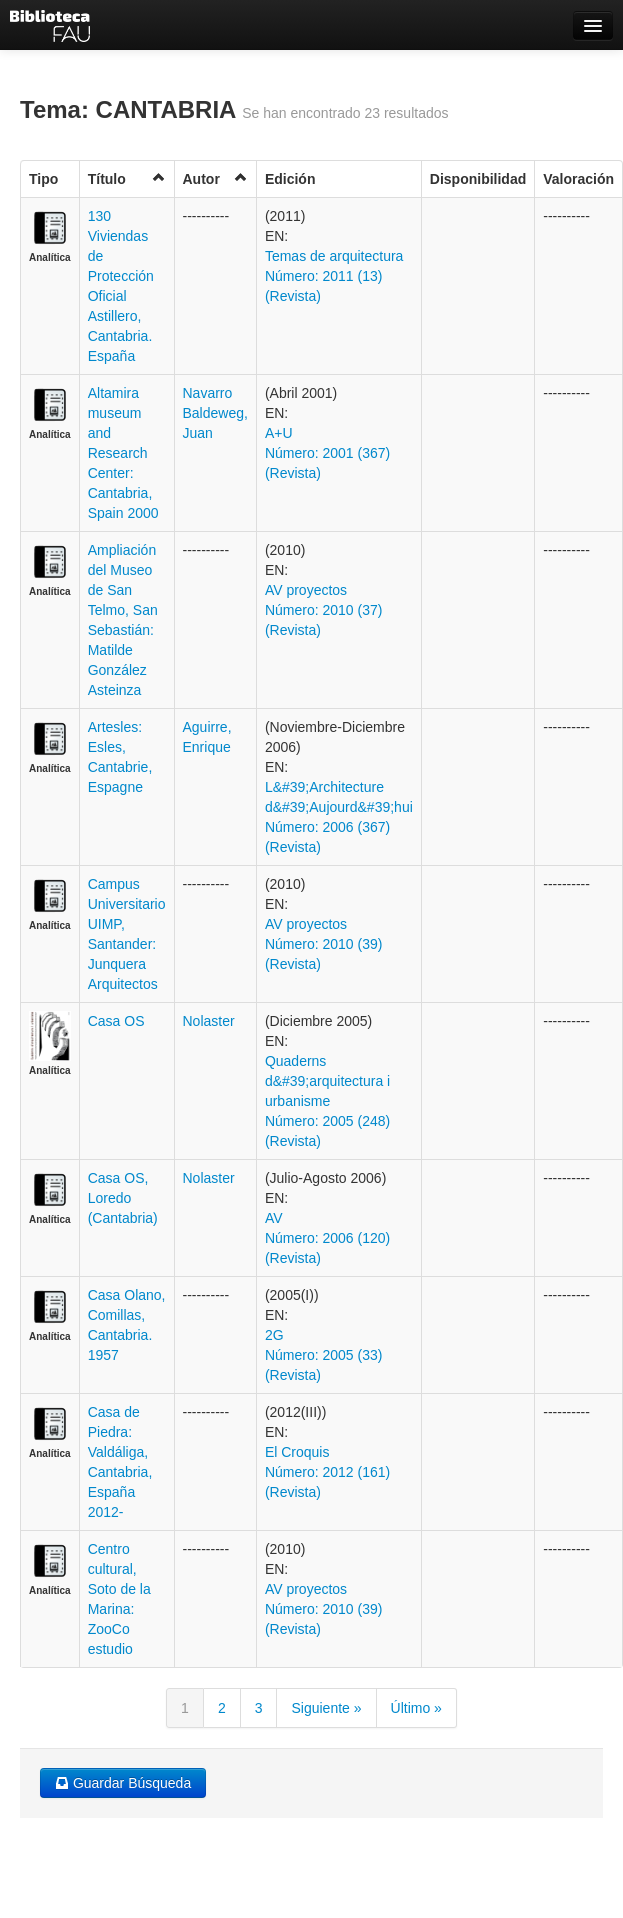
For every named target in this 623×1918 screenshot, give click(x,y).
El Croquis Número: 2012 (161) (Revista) (327, 1472)
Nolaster (209, 1021)
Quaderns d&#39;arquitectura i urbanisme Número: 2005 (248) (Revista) (327, 1101)
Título (127, 178)
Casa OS (116, 1021)
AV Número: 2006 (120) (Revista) (327, 1238)
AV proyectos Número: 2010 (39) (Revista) (324, 944)
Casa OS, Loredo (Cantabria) (123, 1198)
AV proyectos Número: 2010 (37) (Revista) (324, 610)
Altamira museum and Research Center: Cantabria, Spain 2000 (123, 453)
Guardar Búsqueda (123, 1783)
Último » (416, 1708)
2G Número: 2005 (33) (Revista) (324, 1355)
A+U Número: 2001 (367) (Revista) (327, 453)
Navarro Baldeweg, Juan (215, 413)
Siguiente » (326, 1708)
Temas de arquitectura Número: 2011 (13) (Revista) (334, 276)
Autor (215, 178)
